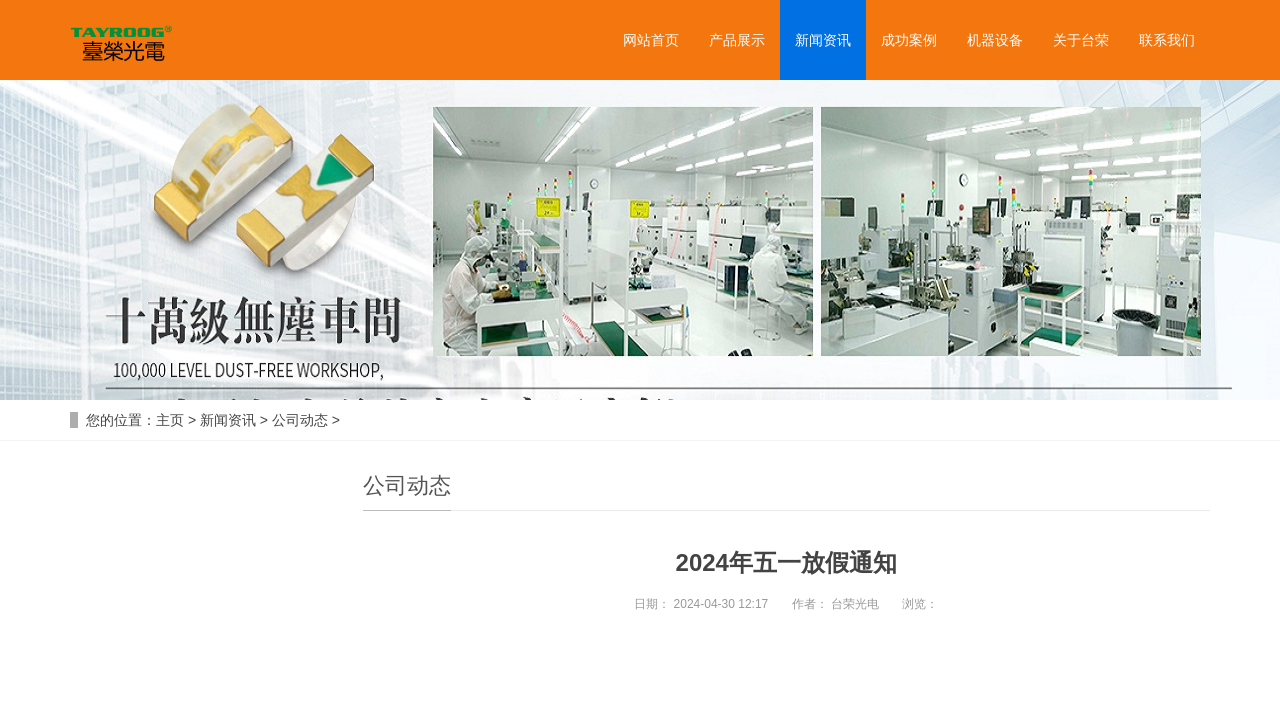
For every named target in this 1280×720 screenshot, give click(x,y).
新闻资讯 (823, 40)
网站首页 (651, 40)
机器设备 (995, 40)
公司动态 (300, 420)
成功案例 (909, 40)
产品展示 (737, 40)
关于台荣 (1081, 40)
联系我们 (1167, 40)
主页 (170, 420)
